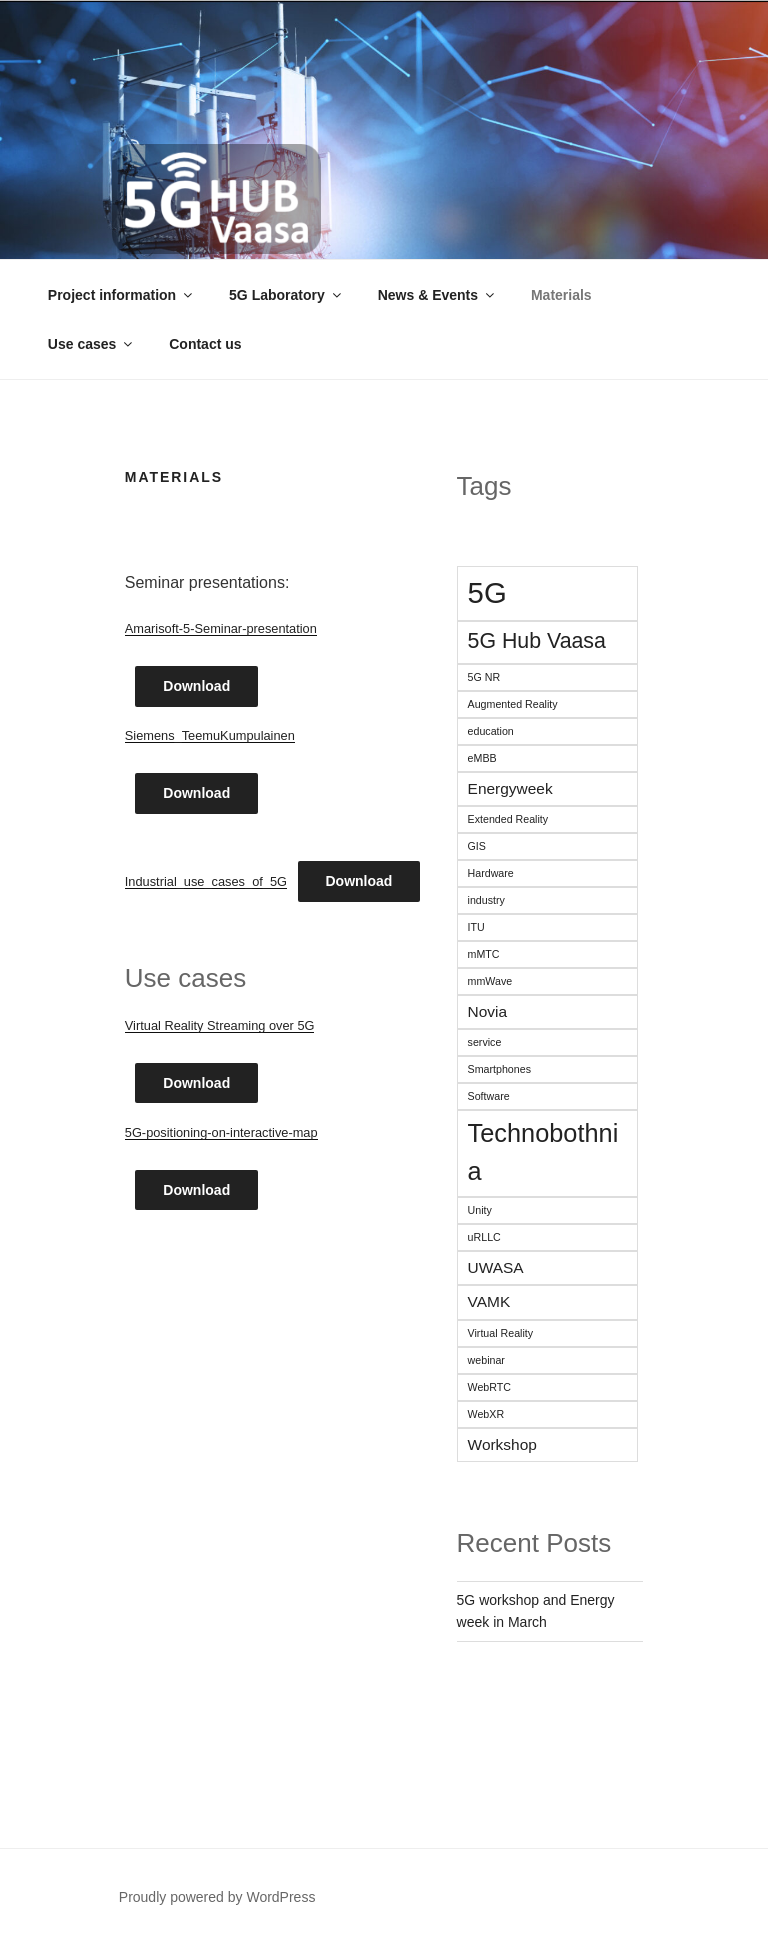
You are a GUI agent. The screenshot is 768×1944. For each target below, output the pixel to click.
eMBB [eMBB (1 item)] (482, 758)
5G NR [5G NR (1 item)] (484, 677)
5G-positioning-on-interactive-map (221, 1132)
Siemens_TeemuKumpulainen (210, 735)
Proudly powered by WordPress (217, 1897)
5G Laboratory (286, 295)
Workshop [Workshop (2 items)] (502, 1444)
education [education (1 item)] (491, 731)
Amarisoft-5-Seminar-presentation (221, 628)
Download (196, 686)
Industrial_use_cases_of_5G (206, 881)
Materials (561, 295)
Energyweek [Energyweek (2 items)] (510, 788)
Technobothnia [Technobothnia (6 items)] (543, 1152)
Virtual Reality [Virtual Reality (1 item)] (501, 1333)
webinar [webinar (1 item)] (486, 1360)
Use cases (92, 344)
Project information (121, 295)
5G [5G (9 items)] (487, 592)
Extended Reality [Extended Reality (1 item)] (508, 819)
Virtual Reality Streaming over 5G (220, 1025)
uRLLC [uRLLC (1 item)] (484, 1237)
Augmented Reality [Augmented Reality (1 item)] (513, 704)
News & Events (437, 295)
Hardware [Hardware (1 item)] (491, 873)
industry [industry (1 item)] (486, 900)
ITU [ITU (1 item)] (476, 927)
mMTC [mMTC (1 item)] (484, 954)
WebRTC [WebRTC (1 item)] (489, 1387)
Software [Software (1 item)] (489, 1096)
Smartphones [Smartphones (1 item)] (499, 1069)
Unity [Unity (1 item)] (480, 1210)
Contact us (205, 344)
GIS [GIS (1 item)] (477, 846)
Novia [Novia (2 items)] (488, 1011)
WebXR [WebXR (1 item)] (486, 1414)
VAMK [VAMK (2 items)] (489, 1301)
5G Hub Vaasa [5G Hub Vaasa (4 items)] (537, 641)
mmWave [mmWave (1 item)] (490, 981)
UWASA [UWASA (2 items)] (496, 1267)
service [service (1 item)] (485, 1042)
